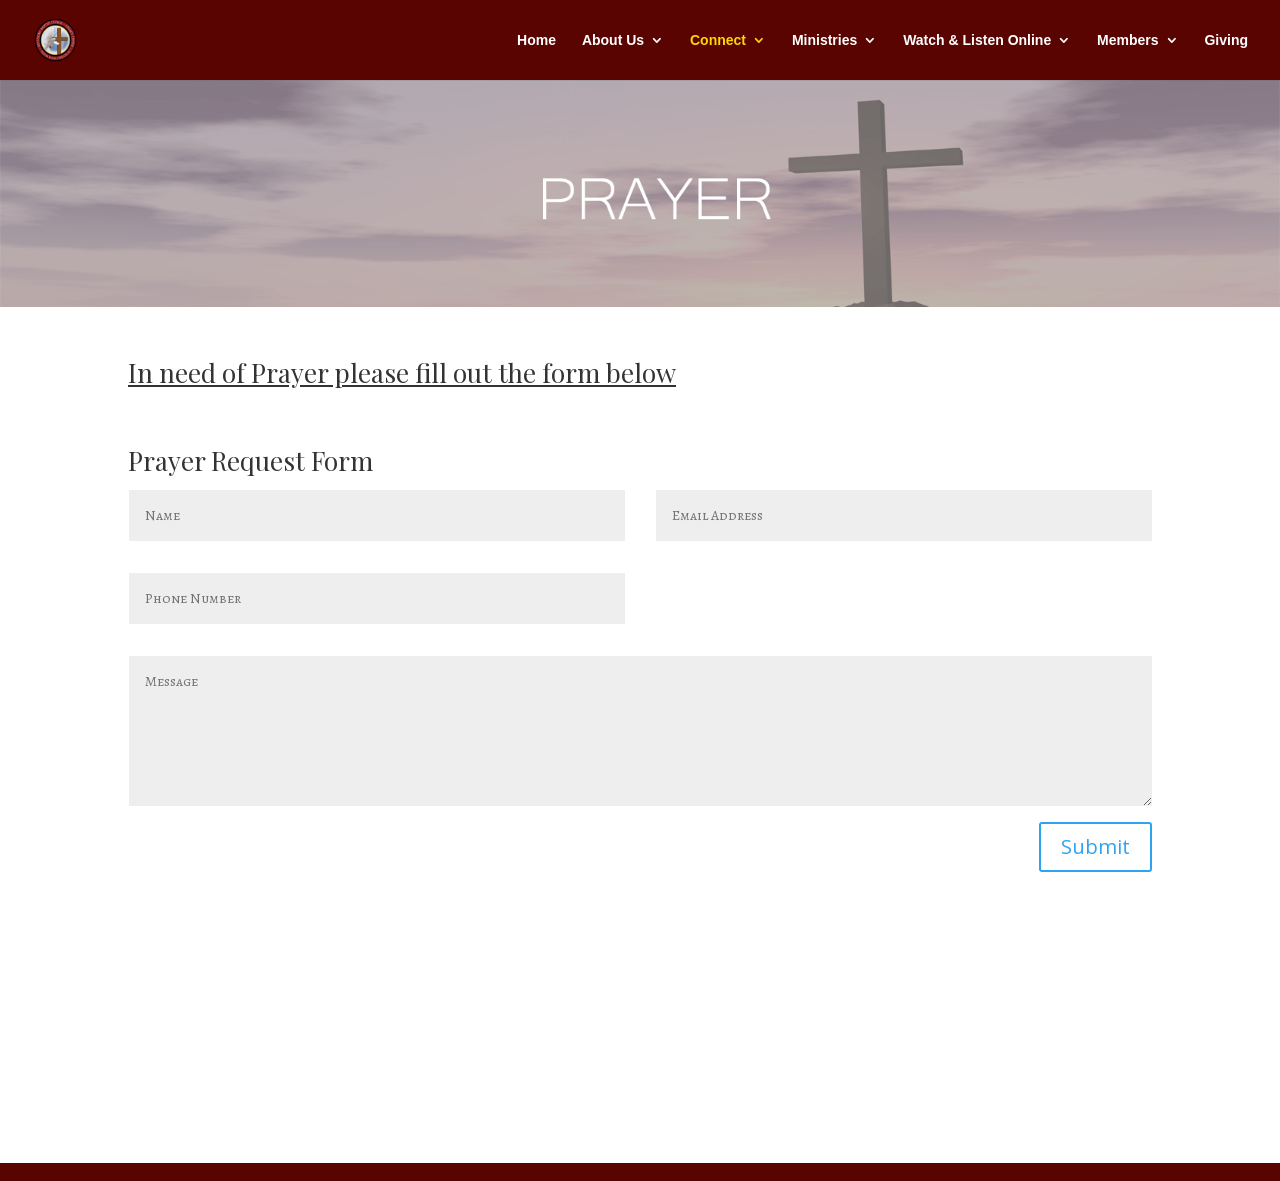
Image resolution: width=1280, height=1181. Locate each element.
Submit (1095, 846)
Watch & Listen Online (977, 40)
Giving (1226, 40)
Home (536, 40)
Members (1127, 40)
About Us (613, 40)
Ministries (824, 40)
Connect (718, 40)
